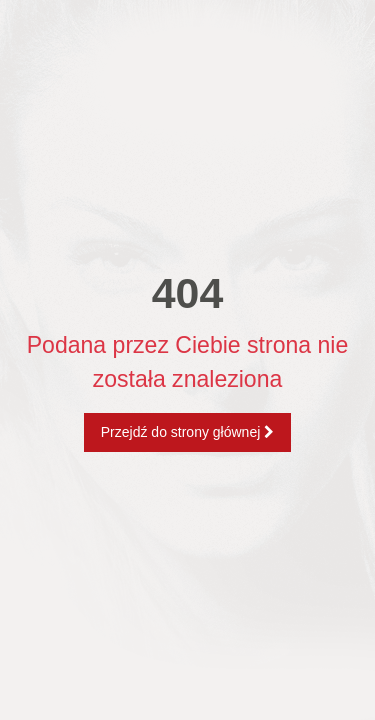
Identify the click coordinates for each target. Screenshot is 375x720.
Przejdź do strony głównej (187, 432)
